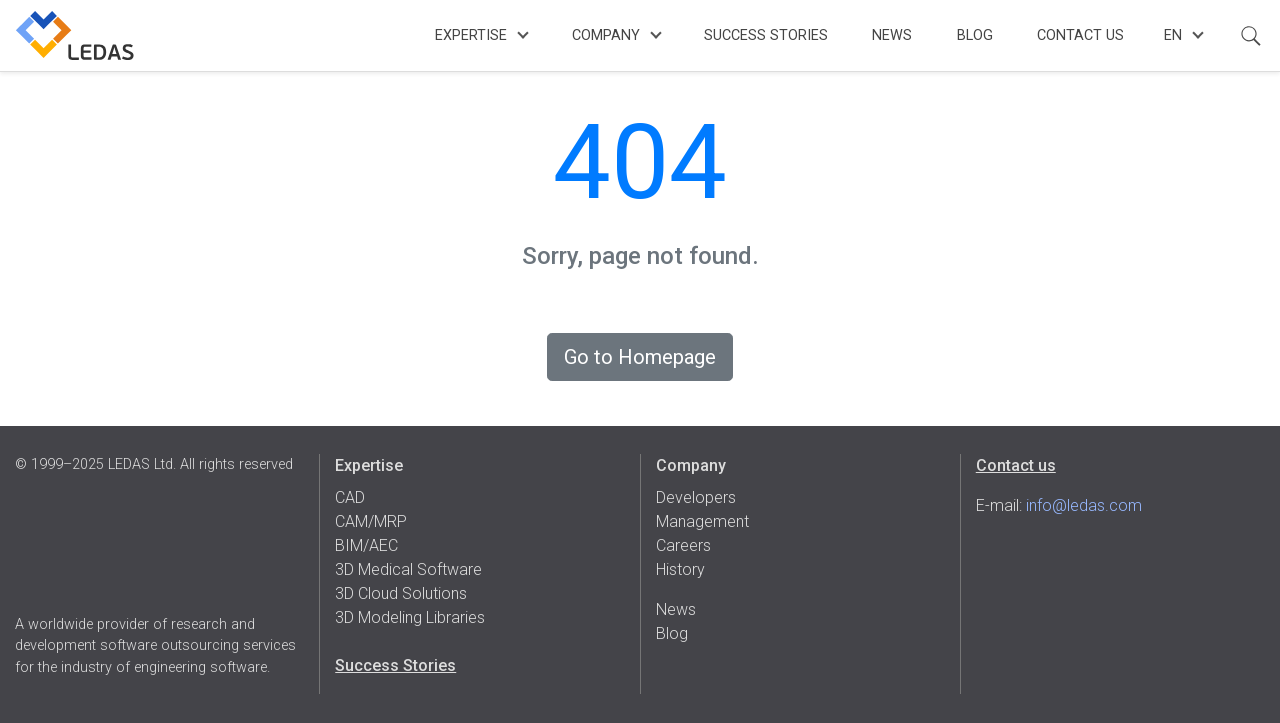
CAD (350, 497)
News (892, 35)
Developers (696, 497)
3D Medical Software (408, 569)
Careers (683, 545)
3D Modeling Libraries (410, 617)
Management (702, 521)
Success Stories (766, 35)
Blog (975, 35)
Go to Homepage (640, 357)
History (680, 569)
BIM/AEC (366, 545)
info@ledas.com (1084, 505)
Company (606, 35)
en (1173, 35)
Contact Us (1080, 35)
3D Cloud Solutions (401, 593)
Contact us (1016, 465)
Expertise (471, 35)
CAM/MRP (371, 521)
